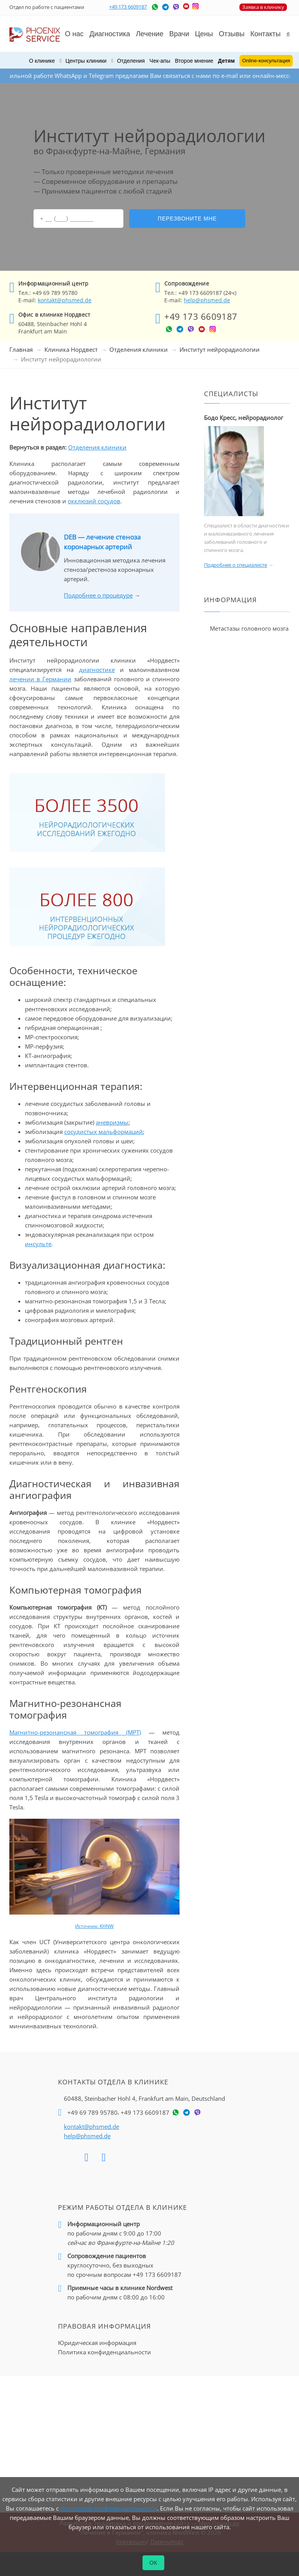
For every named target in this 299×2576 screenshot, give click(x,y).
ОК (154, 2563)
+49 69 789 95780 (92, 2112)
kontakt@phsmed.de (64, 300)
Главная (21, 349)
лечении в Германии (40, 679)
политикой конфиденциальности (108, 2508)
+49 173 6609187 (128, 6)
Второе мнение (194, 61)
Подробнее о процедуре (98, 595)
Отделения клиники (138, 349)
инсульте (38, 1244)
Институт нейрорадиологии (219, 349)
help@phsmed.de (207, 300)
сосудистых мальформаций (103, 1131)
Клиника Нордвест (71, 349)
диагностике (97, 670)
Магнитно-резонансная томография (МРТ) (75, 1732)
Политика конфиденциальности (104, 2352)
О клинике (42, 61)
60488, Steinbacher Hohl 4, (144, 2098)
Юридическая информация (97, 2343)
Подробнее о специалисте (235, 564)
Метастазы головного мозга (249, 628)
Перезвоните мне (187, 218)
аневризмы (112, 1122)
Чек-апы (160, 61)
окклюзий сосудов (94, 501)
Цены (204, 34)
